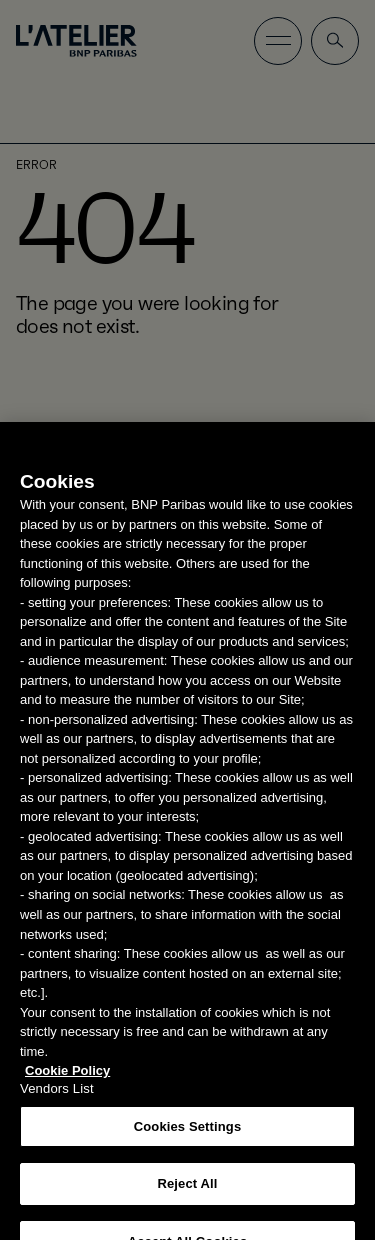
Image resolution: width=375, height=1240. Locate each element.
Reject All (187, 1191)
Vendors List (57, 1096)
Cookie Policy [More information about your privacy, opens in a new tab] (67, 1078)
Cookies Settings (188, 1134)
